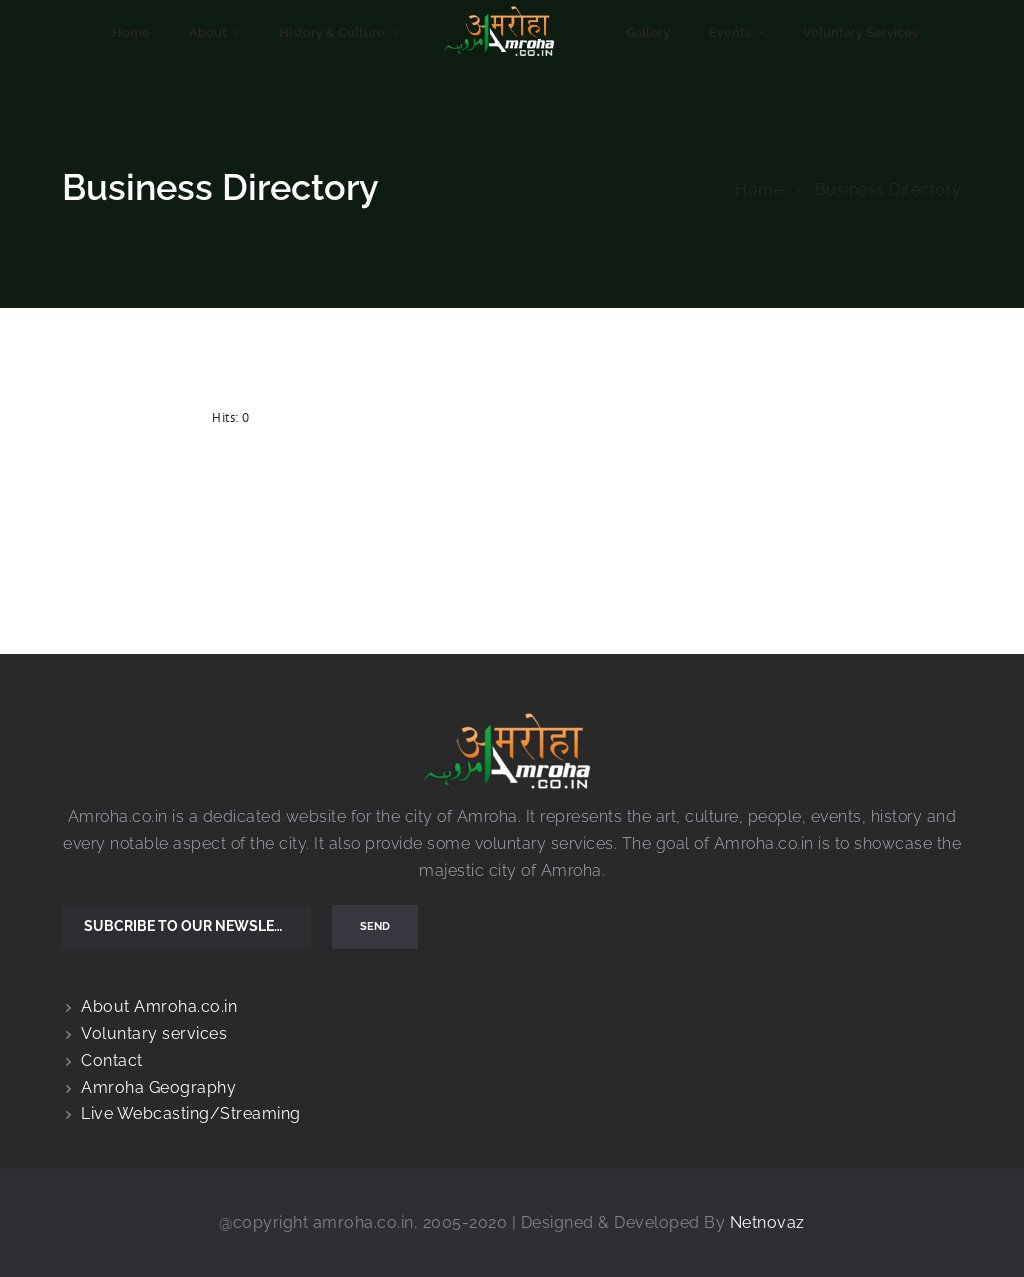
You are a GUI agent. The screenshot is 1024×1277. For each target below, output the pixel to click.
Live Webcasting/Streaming (191, 1113)
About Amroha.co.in (159, 1006)
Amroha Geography (158, 1087)
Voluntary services (154, 1033)
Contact (112, 1060)
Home (759, 189)
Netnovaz (767, 1222)
